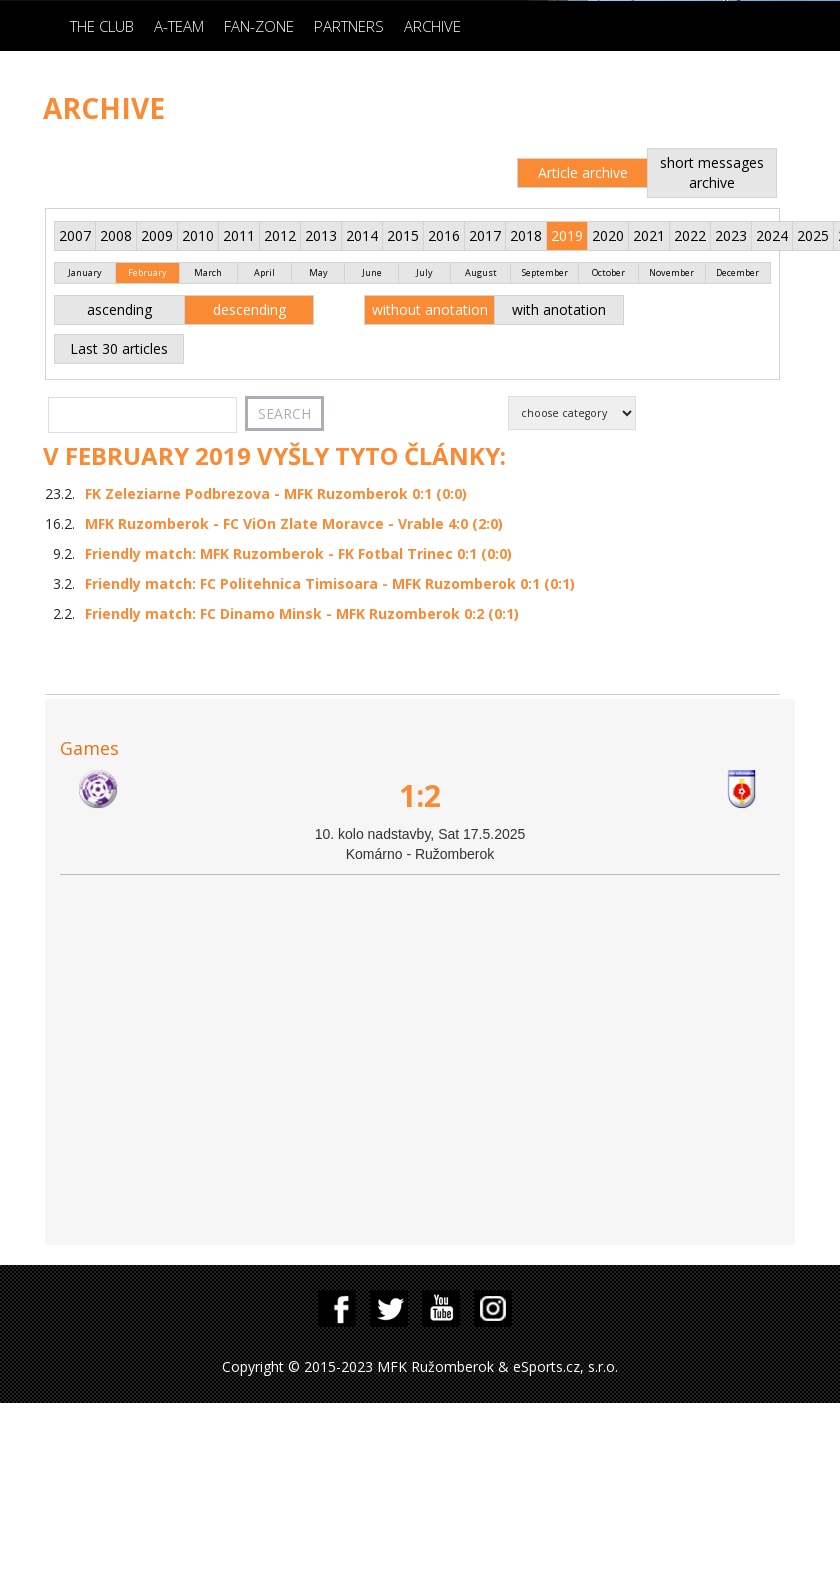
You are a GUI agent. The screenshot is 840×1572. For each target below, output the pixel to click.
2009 (157, 235)
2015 (403, 235)
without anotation (430, 309)
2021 (649, 235)
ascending (119, 309)
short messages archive (712, 172)
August (481, 272)
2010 (198, 235)
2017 (485, 235)
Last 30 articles (119, 348)
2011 (239, 235)
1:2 (420, 795)
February (147, 272)
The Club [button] (102, 26)
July (424, 272)
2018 (526, 235)
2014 (362, 235)
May (318, 272)
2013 (321, 235)
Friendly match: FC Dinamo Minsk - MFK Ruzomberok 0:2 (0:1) (302, 613)
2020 (608, 235)
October (608, 272)
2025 (813, 235)
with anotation (559, 309)
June (372, 272)
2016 (444, 235)
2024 (772, 235)
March (208, 272)
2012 (280, 235)
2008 (116, 235)
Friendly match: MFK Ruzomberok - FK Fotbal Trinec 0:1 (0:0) (298, 553)
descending (249, 309)
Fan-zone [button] (259, 26)
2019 (567, 235)
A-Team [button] (179, 26)
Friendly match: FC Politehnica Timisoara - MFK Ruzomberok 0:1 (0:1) (330, 583)
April (264, 272)
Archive (432, 26)
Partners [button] (349, 26)
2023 (731, 235)
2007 (75, 235)
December (737, 272)
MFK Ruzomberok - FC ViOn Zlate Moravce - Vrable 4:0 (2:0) (294, 523)
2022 (690, 235)
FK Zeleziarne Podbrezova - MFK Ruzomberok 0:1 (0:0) (276, 493)
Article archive (583, 172)
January (85, 272)
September (545, 272)
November (671, 272)
